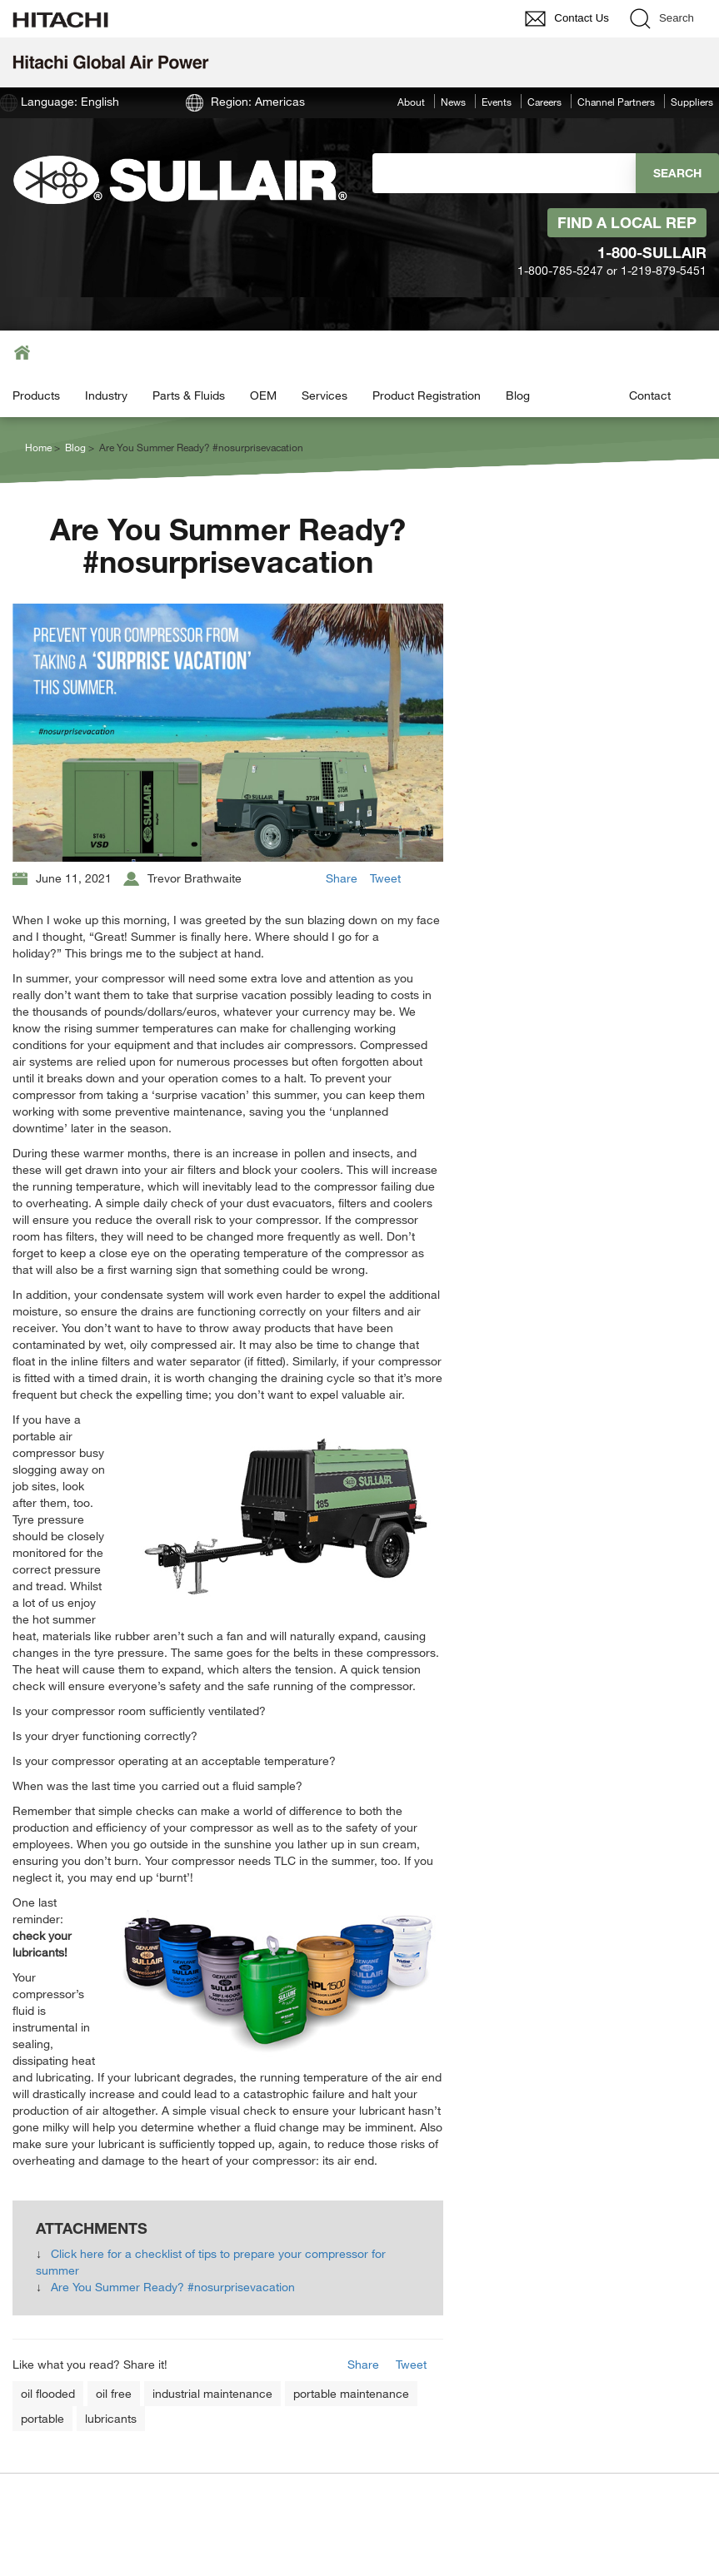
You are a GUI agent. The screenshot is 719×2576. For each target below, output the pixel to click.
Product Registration (426, 395)
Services (324, 395)
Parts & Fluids (188, 395)
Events (497, 101)
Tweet (385, 878)
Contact (650, 395)
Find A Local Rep (627, 222)
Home (38, 447)
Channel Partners (616, 101)
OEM (263, 395)
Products (36, 395)
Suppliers (692, 101)
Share (341, 878)
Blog (518, 395)
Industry (106, 395)
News (453, 101)
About (411, 101)
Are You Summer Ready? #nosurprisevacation (173, 2287)
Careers (544, 101)
